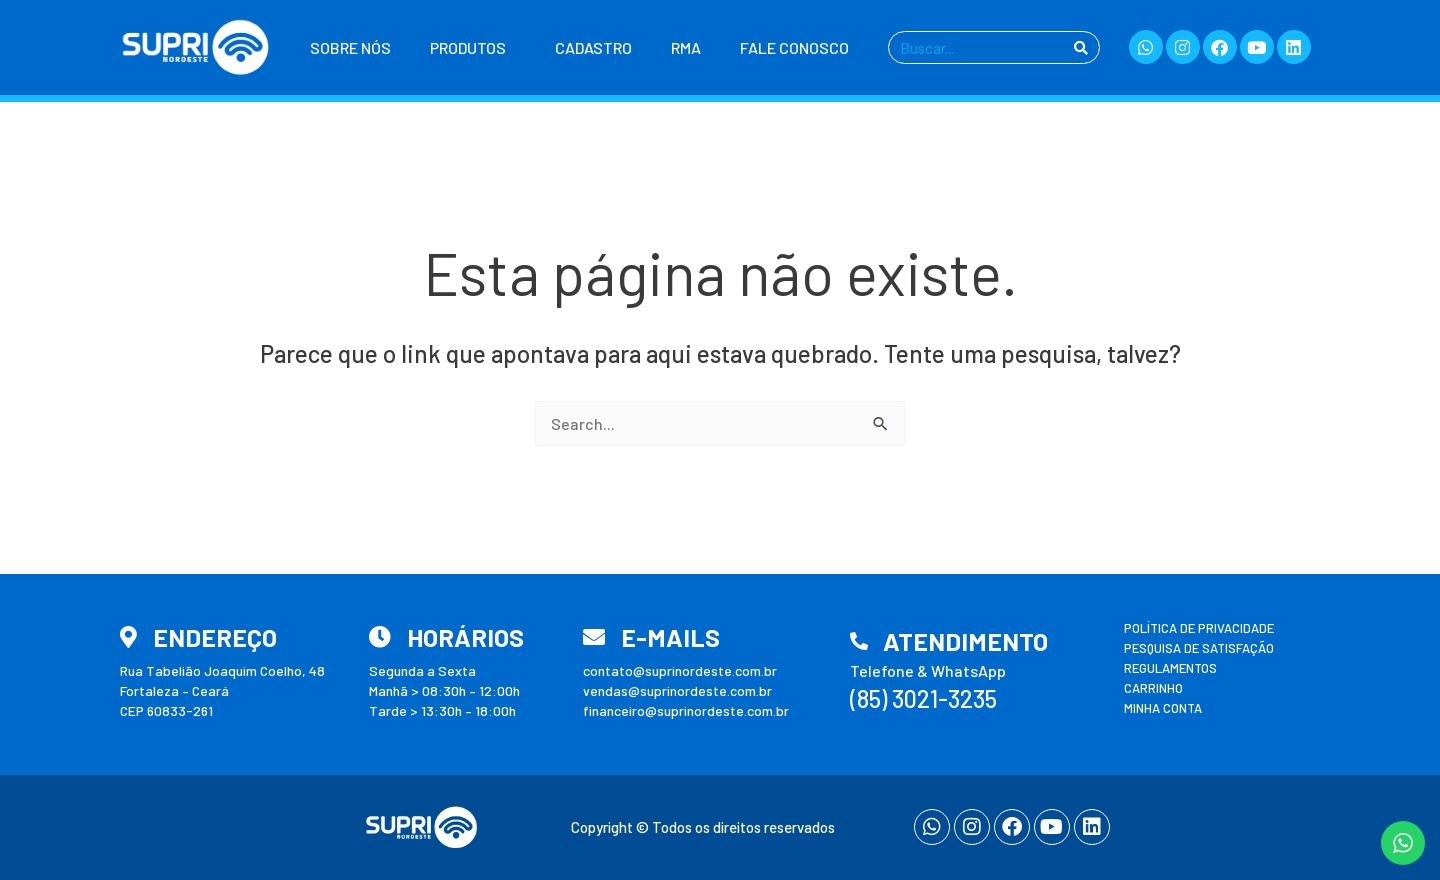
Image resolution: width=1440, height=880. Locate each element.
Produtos (473, 48)
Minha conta (1163, 708)
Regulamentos (1170, 668)
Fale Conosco (794, 47)
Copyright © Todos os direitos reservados (703, 827)
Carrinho (1153, 688)
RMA (686, 47)
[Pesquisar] (1081, 47)
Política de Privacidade (1199, 628)
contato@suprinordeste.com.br (680, 670)
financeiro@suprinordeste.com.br (686, 710)
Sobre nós (350, 47)
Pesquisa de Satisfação (1199, 648)
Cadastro (593, 47)
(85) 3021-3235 (923, 698)
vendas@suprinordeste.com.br (677, 690)
